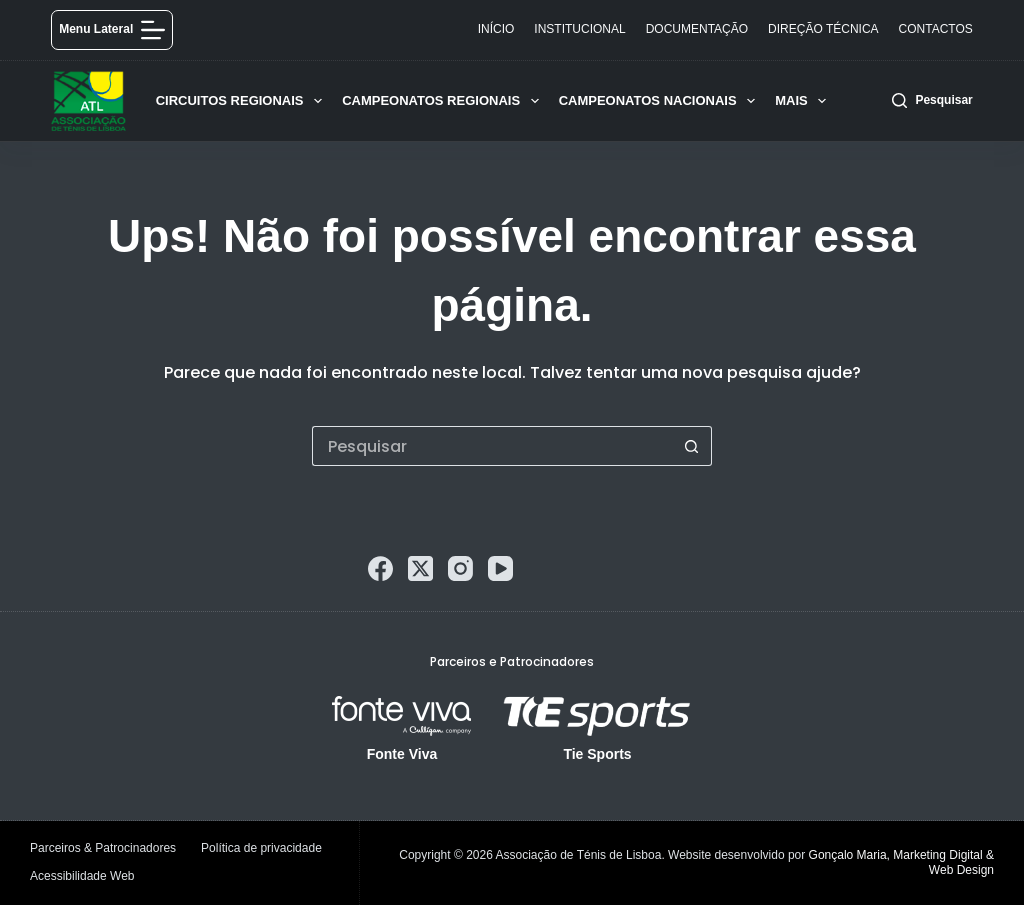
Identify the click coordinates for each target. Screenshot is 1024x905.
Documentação (697, 29)
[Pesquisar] (932, 101)
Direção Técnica (823, 29)
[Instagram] (460, 568)
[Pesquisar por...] (492, 446)
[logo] (88, 101)
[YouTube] (500, 568)
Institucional (579, 29)
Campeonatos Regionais (444, 101)
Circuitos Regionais (243, 101)
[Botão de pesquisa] (692, 446)
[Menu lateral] (112, 30)
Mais (804, 101)
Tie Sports (597, 754)
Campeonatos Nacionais (661, 101)
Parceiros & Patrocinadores (103, 848)
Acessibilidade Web (82, 876)
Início (496, 29)
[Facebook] (380, 568)
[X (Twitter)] (420, 568)
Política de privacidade (261, 848)
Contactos (936, 29)
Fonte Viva (402, 754)
